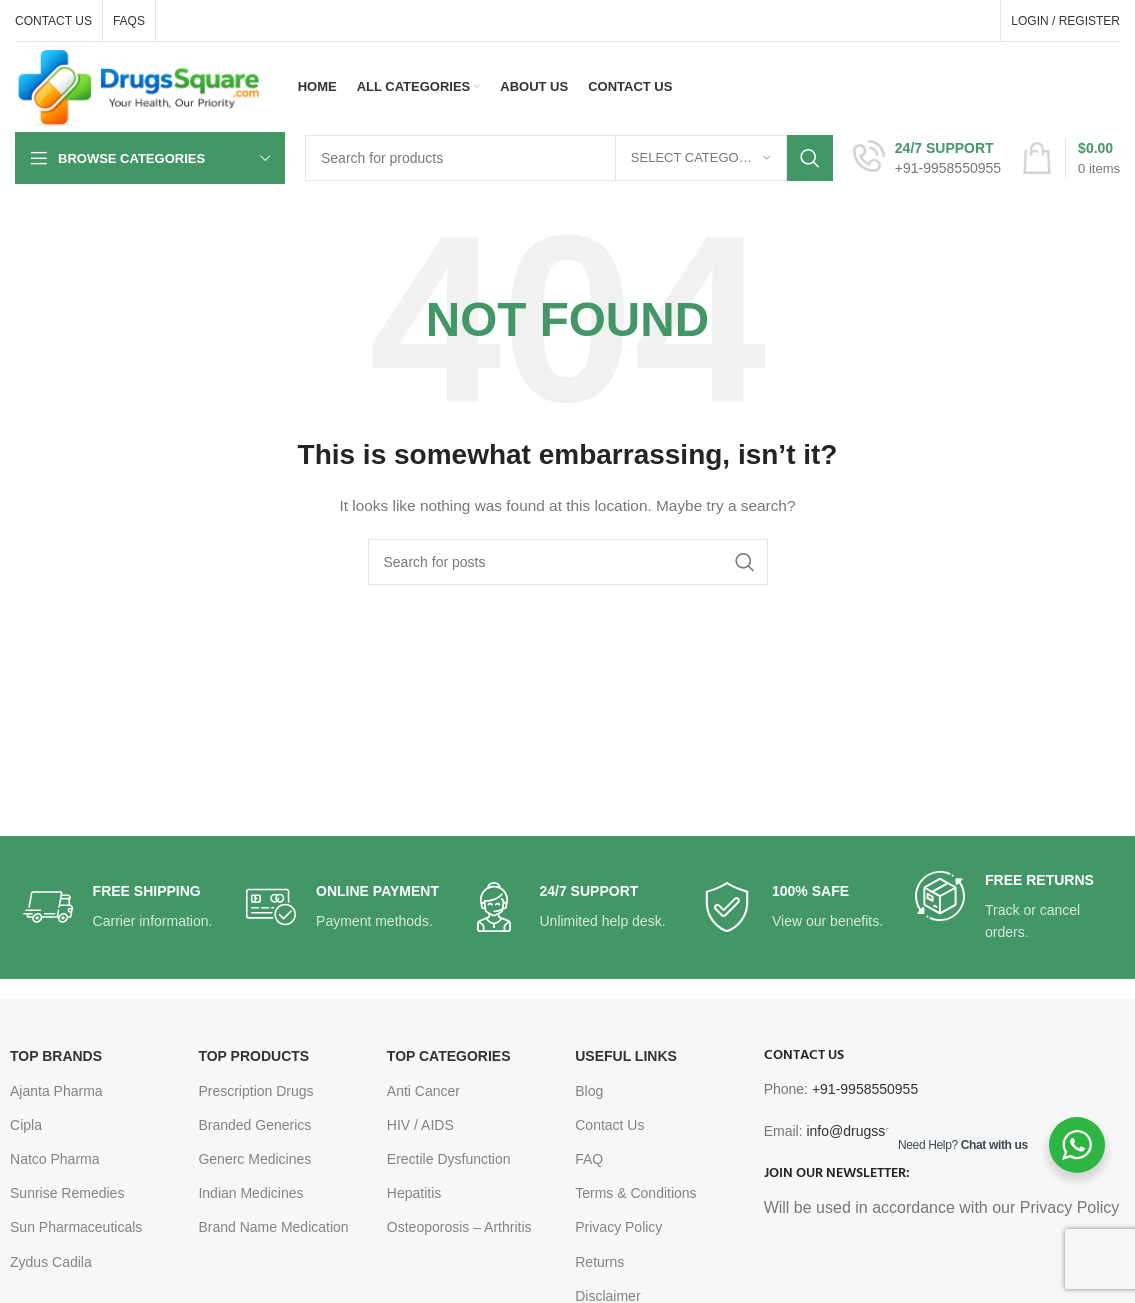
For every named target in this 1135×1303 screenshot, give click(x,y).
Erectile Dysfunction (449, 1159)
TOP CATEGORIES (449, 1056)
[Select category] (701, 158)
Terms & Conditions (635, 1193)
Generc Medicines (254, 1159)
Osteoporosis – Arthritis (459, 1227)
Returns (599, 1262)
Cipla (26, 1125)
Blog (589, 1091)
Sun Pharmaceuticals (76, 1227)
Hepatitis (414, 1193)
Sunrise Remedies (67, 1193)
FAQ (589, 1159)
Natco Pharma (54, 1159)
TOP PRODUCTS (253, 1056)
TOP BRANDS (56, 1056)
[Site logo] (139, 86)
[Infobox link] (927, 158)
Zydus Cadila (51, 1262)
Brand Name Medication (273, 1227)
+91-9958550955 (865, 1089)
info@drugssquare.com (878, 1131)
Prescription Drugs (255, 1091)
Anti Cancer (423, 1091)
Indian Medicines (250, 1193)
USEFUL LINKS (626, 1056)
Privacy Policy (618, 1227)
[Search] (569, 158)
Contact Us (609, 1125)
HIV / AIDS (420, 1125)
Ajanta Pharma (56, 1091)
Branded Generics (254, 1125)
